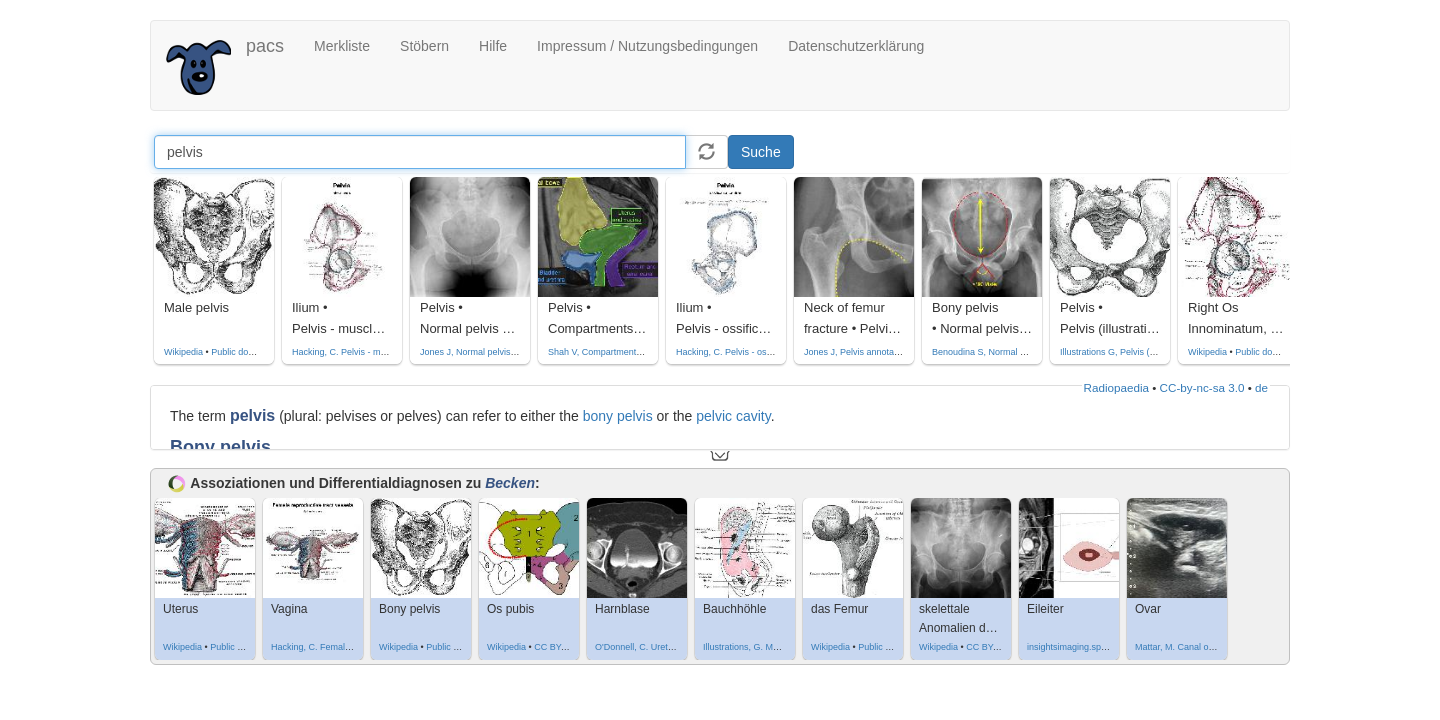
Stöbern (424, 46)
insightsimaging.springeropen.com (1095, 647)
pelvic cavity (733, 416)
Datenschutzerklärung (856, 46)
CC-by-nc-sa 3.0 (1202, 387)
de (1261, 387)
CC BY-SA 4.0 (562, 647)
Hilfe (493, 46)
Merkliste (342, 46)
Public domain (239, 352)
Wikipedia (183, 352)
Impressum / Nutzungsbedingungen (647, 46)
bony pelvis (618, 416)
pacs (265, 46)
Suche (761, 152)
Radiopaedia (1116, 387)
